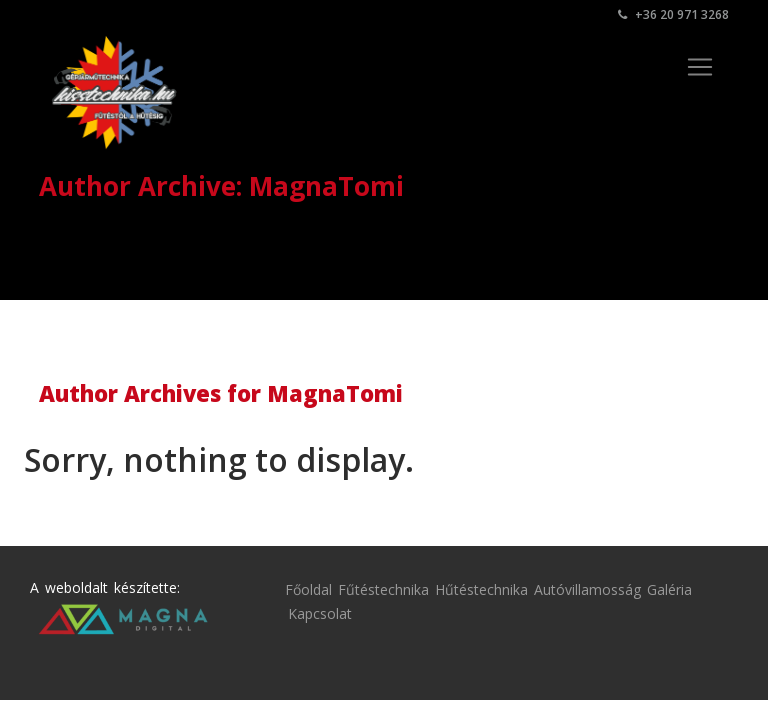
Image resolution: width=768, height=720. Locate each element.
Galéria (669, 589)
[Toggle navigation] (700, 67)
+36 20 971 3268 (673, 14)
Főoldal (308, 589)
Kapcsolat (320, 613)
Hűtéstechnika (481, 589)
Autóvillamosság (587, 589)
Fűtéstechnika (383, 589)
